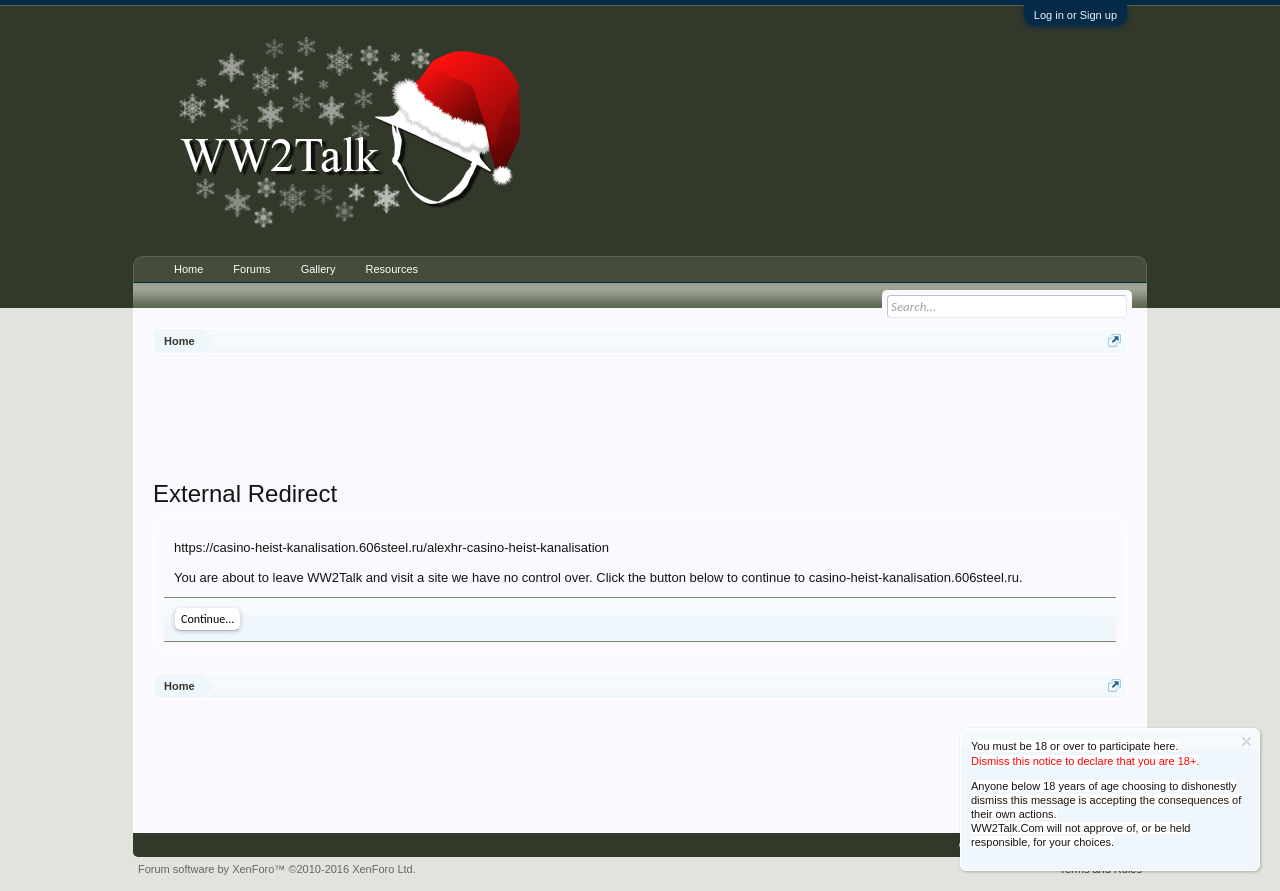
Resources (391, 269)
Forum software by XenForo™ (277, 869)
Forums (251, 269)
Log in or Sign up (1075, 15)
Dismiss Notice (1246, 741)
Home (188, 269)
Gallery (318, 269)
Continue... (207, 619)
